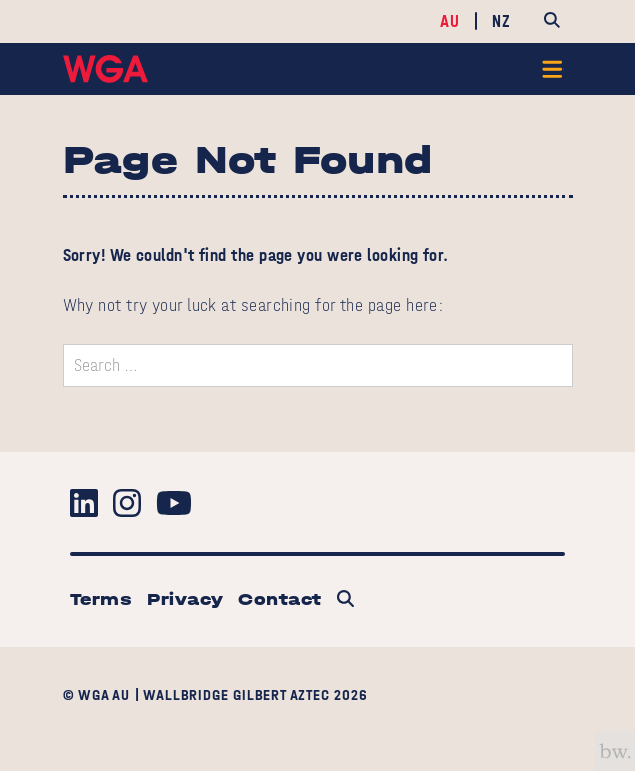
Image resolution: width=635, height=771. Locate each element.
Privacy (185, 599)
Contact (279, 599)
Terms (101, 599)
